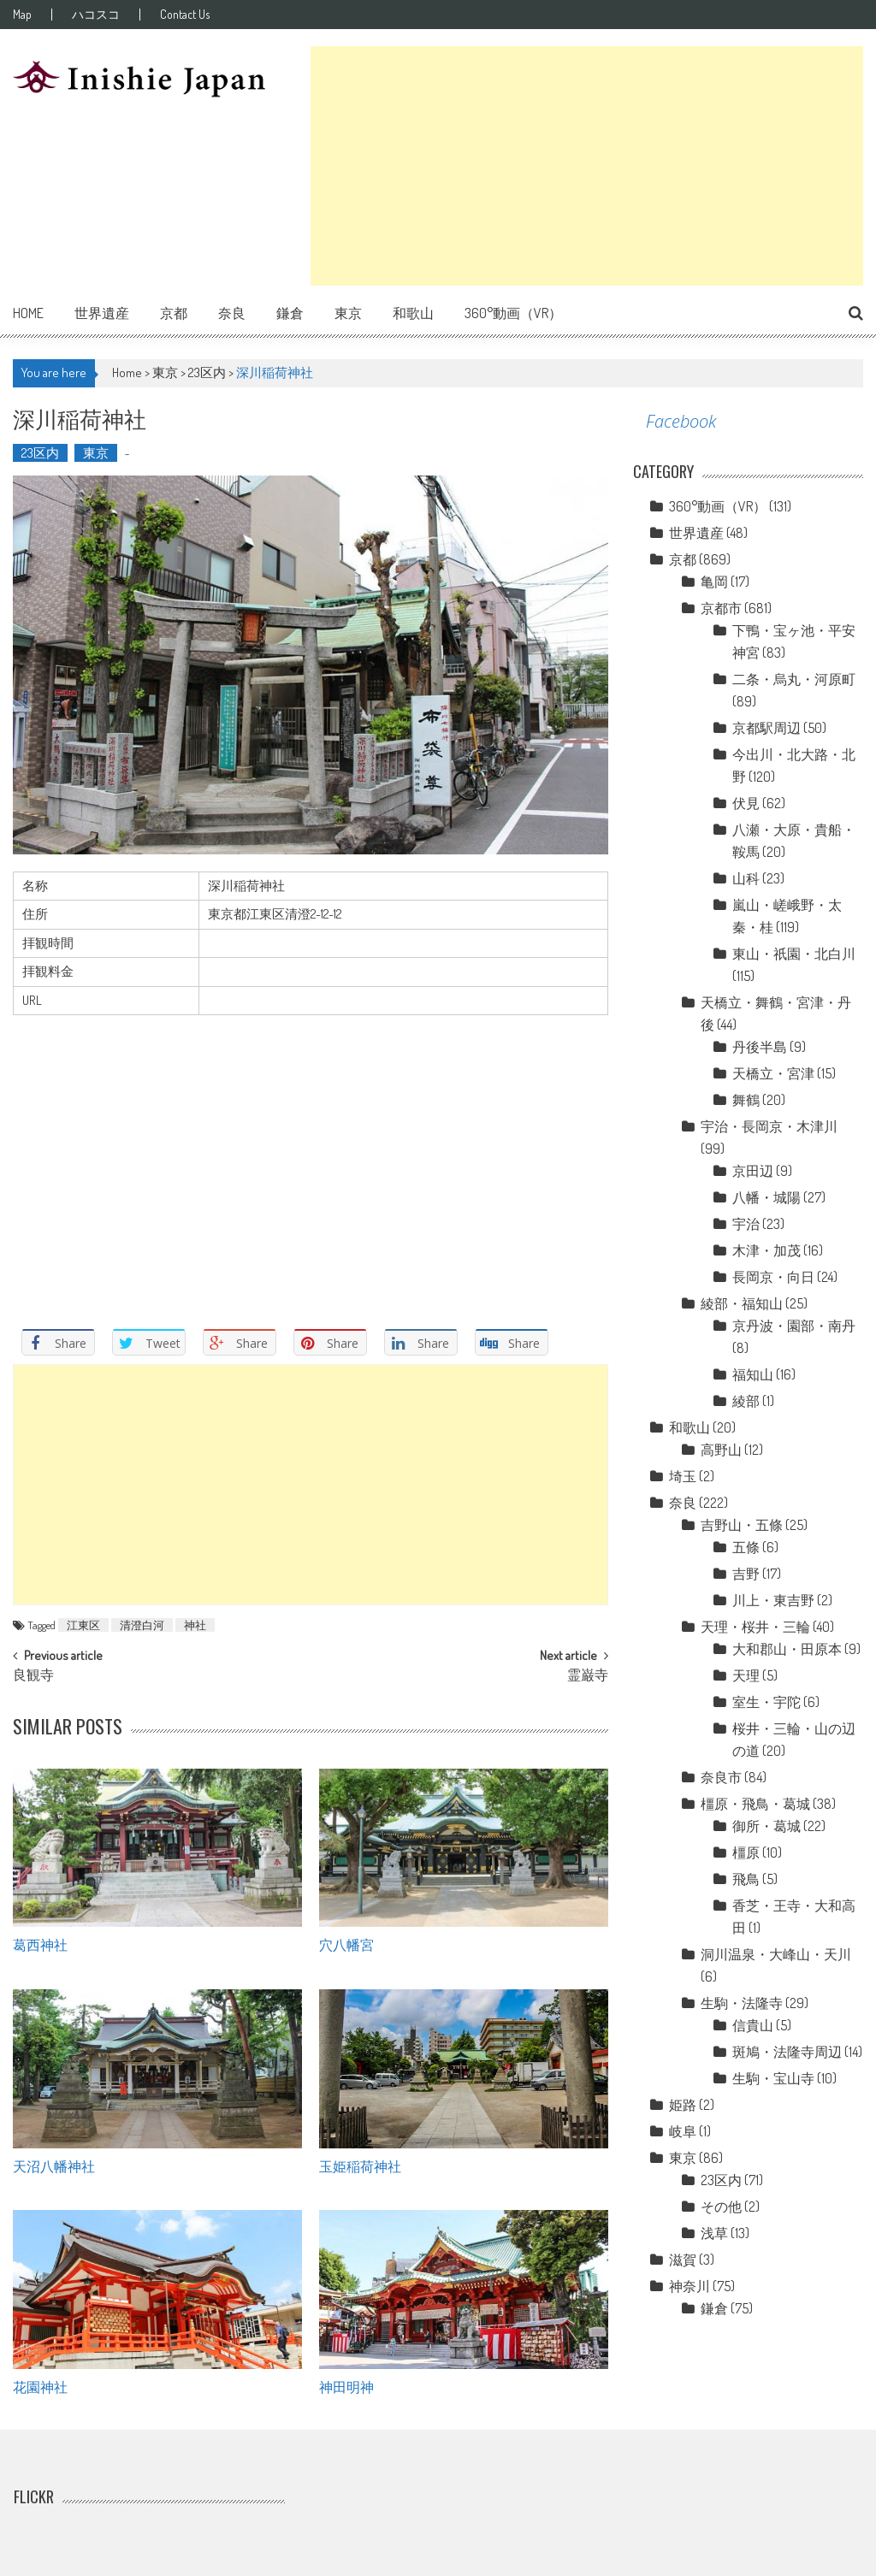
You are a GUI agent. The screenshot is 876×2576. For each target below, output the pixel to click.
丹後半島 (759, 1046)
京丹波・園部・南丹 (793, 1325)
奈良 (232, 313)
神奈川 (689, 2286)
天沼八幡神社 (54, 2165)
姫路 (682, 2104)
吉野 (746, 1573)
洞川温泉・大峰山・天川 (776, 1954)
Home (28, 313)
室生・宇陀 (766, 1701)
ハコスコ (96, 15)
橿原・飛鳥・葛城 (755, 1803)
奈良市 (721, 1777)
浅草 (714, 2233)
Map (22, 15)
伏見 (746, 803)
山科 (746, 878)
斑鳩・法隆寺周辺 (787, 2051)
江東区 (83, 1625)
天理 (746, 1675)
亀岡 (714, 581)
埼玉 (682, 1476)
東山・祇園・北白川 (793, 953)
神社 (195, 1625)
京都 (173, 313)
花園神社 (40, 2386)
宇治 (746, 1223)
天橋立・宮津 (773, 1073)
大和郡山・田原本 (787, 1648)
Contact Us (185, 15)
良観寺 (33, 1676)
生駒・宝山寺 (773, 2078)
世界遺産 (101, 313)
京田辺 (752, 1170)
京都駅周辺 (766, 727)
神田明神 (346, 2386)
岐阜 (682, 2131)
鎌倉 (290, 313)
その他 (721, 2206)
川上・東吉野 (773, 1600)
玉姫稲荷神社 (360, 2165)
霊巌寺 (587, 1676)
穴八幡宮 (346, 1944)
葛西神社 (40, 1944)
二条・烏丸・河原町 (793, 679)
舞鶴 (746, 1099)
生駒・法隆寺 (742, 2003)
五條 (746, 1547)
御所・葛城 (766, 1826)
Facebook (681, 421)
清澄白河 (142, 1625)
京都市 (721, 608)
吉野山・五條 (742, 1524)
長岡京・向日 (773, 1276)
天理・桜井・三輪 (755, 1626)
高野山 (721, 1449)
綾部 (746, 1400)
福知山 (752, 1374)
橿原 (746, 1852)
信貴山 (752, 2025)
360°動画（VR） (513, 313)
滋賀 (682, 2259)
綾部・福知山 (742, 1303)
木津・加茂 (766, 1250)
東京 (348, 313)
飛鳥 (746, 1879)
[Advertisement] (587, 166)
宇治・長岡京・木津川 (769, 1126)
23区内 (207, 372)
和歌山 (413, 313)
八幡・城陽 (766, 1197)
